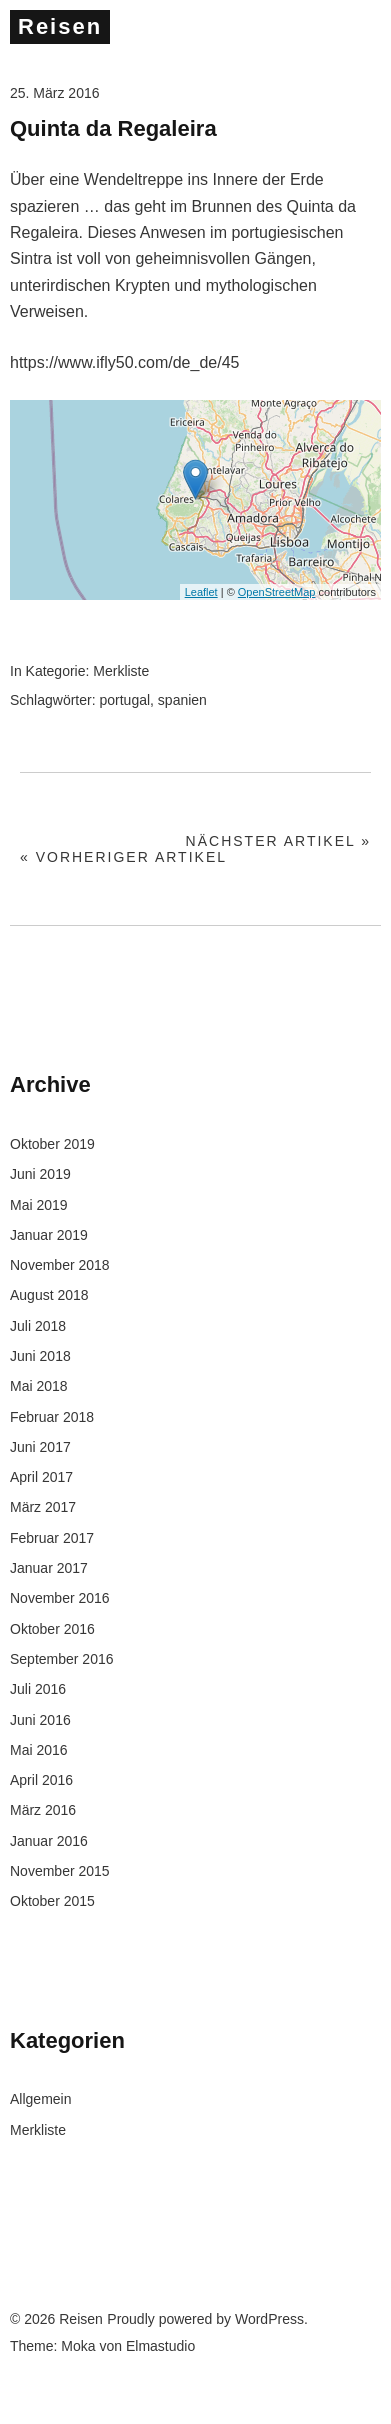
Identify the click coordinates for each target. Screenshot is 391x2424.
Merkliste (121, 671)
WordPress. (271, 2319)
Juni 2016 (40, 1720)
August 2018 (49, 1295)
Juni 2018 (40, 1356)
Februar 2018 (52, 1417)
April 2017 (41, 1477)
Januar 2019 (49, 1235)
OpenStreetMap (277, 592)
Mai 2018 (39, 1386)
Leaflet (201, 592)
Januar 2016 (49, 1841)
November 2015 (60, 1871)
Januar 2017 (49, 1568)
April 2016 (41, 1780)
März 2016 (43, 1810)
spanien (182, 700)
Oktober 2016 (52, 1629)
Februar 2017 (52, 1538)
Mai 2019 (39, 1205)
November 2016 (60, 1598)
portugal (124, 700)
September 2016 (62, 1659)
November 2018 (60, 1265)
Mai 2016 (39, 1750)
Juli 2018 (38, 1326)
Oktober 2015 (52, 1901)
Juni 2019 (40, 1174)
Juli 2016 (38, 1689)
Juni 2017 (40, 1447)
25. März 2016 (55, 93)
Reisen (60, 26)
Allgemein (40, 2099)
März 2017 (43, 1507)
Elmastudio (160, 2346)
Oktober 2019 (52, 1144)
